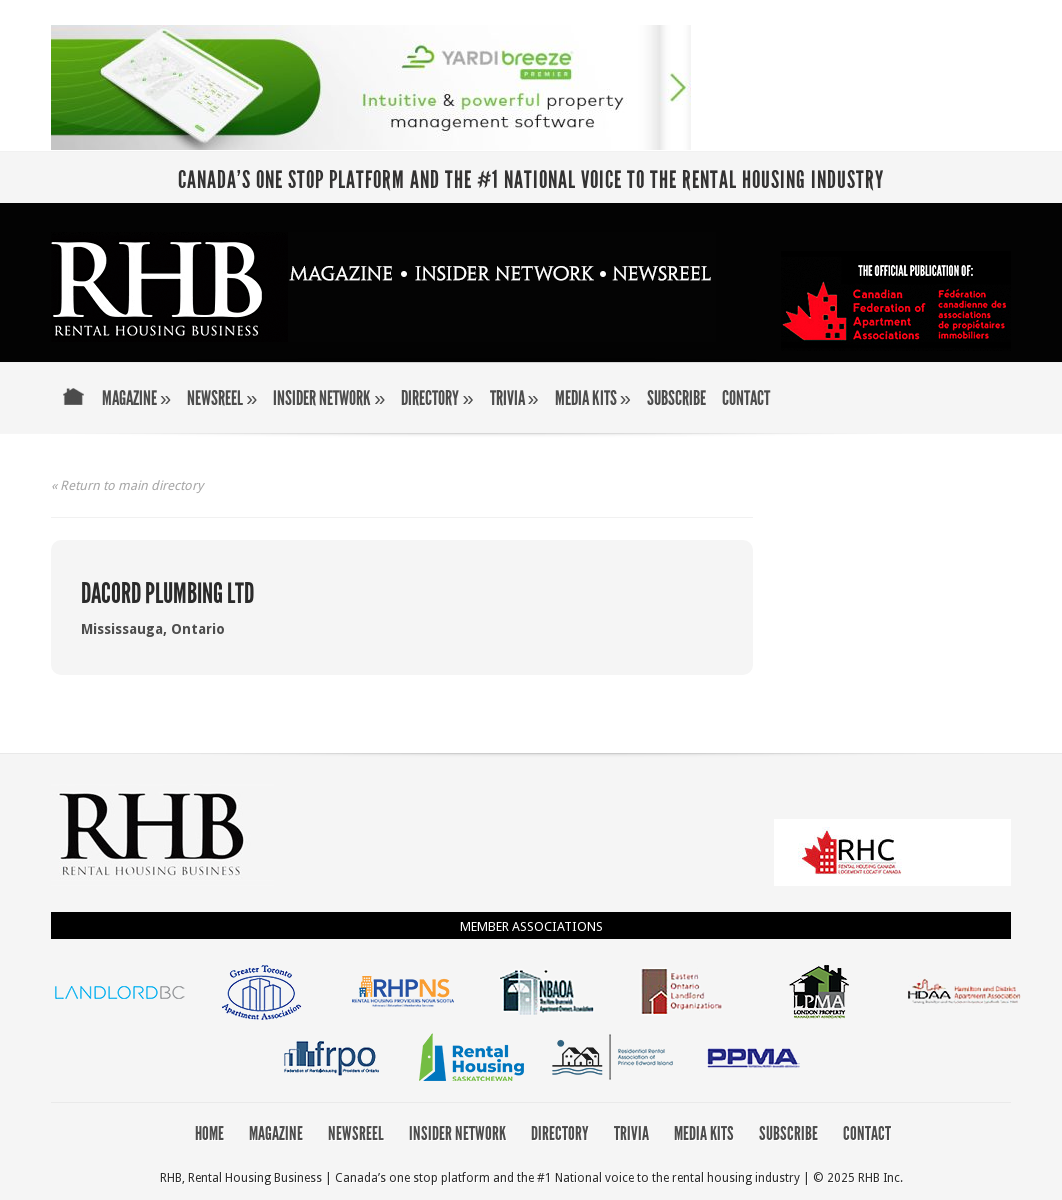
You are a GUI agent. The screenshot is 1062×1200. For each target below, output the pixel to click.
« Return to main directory (127, 485)
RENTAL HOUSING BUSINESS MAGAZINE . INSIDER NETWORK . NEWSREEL (383, 287)
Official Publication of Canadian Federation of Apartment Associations (896, 301)
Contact (746, 399)
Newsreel (222, 399)
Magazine (136, 399)
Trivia (514, 399)
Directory (437, 399)
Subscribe (676, 399)
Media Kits (593, 399)
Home (73, 410)
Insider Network (329, 399)
